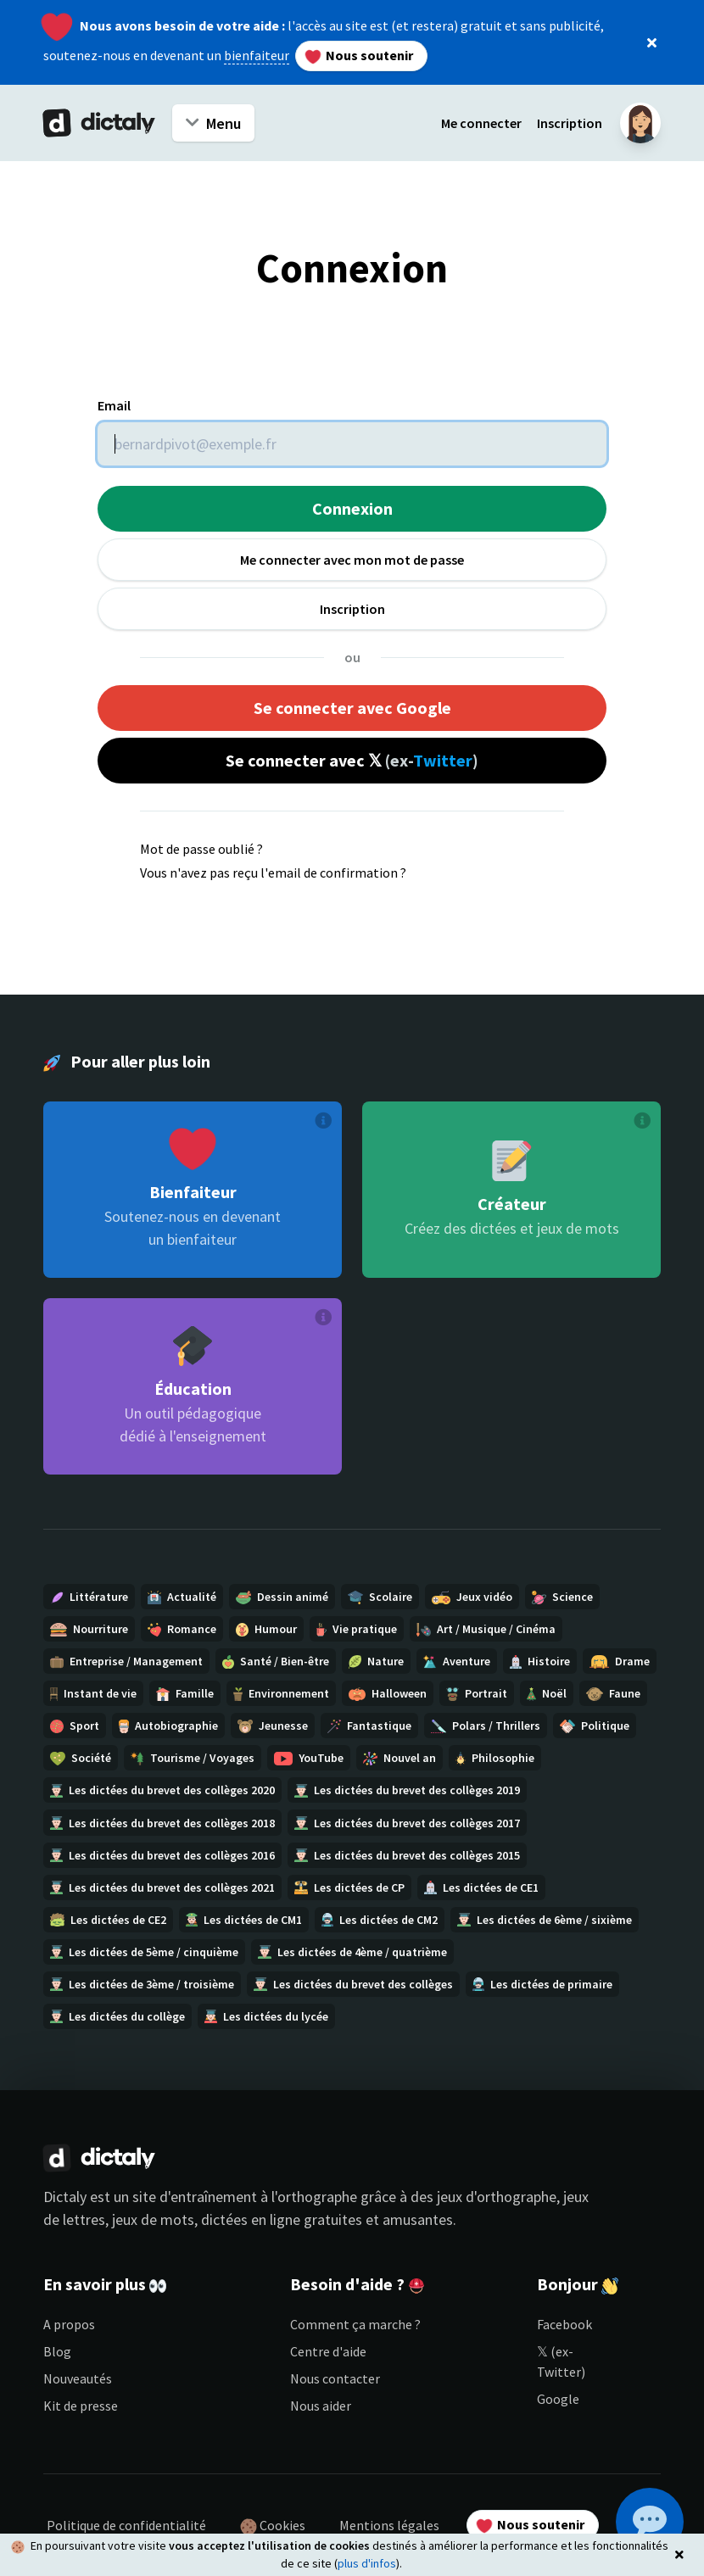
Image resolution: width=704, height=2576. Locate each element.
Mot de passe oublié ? (201, 848)
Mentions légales (389, 2525)
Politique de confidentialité (126, 2525)
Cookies (272, 2526)
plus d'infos (367, 2563)
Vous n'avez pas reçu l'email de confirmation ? (273, 872)
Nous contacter (335, 2378)
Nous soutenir (359, 55)
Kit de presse (80, 2405)
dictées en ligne (250, 2219)
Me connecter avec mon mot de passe (352, 559)
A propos (69, 2324)
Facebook (564, 2324)
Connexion (352, 508)
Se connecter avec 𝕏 (352, 760)
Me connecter (481, 122)
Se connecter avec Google (352, 707)
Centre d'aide (328, 2351)
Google (558, 2398)
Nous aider (320, 2405)
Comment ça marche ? (355, 2324)
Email (114, 405)
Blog (57, 2351)
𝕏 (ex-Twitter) (561, 2361)
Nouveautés (77, 2378)
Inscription (569, 122)
